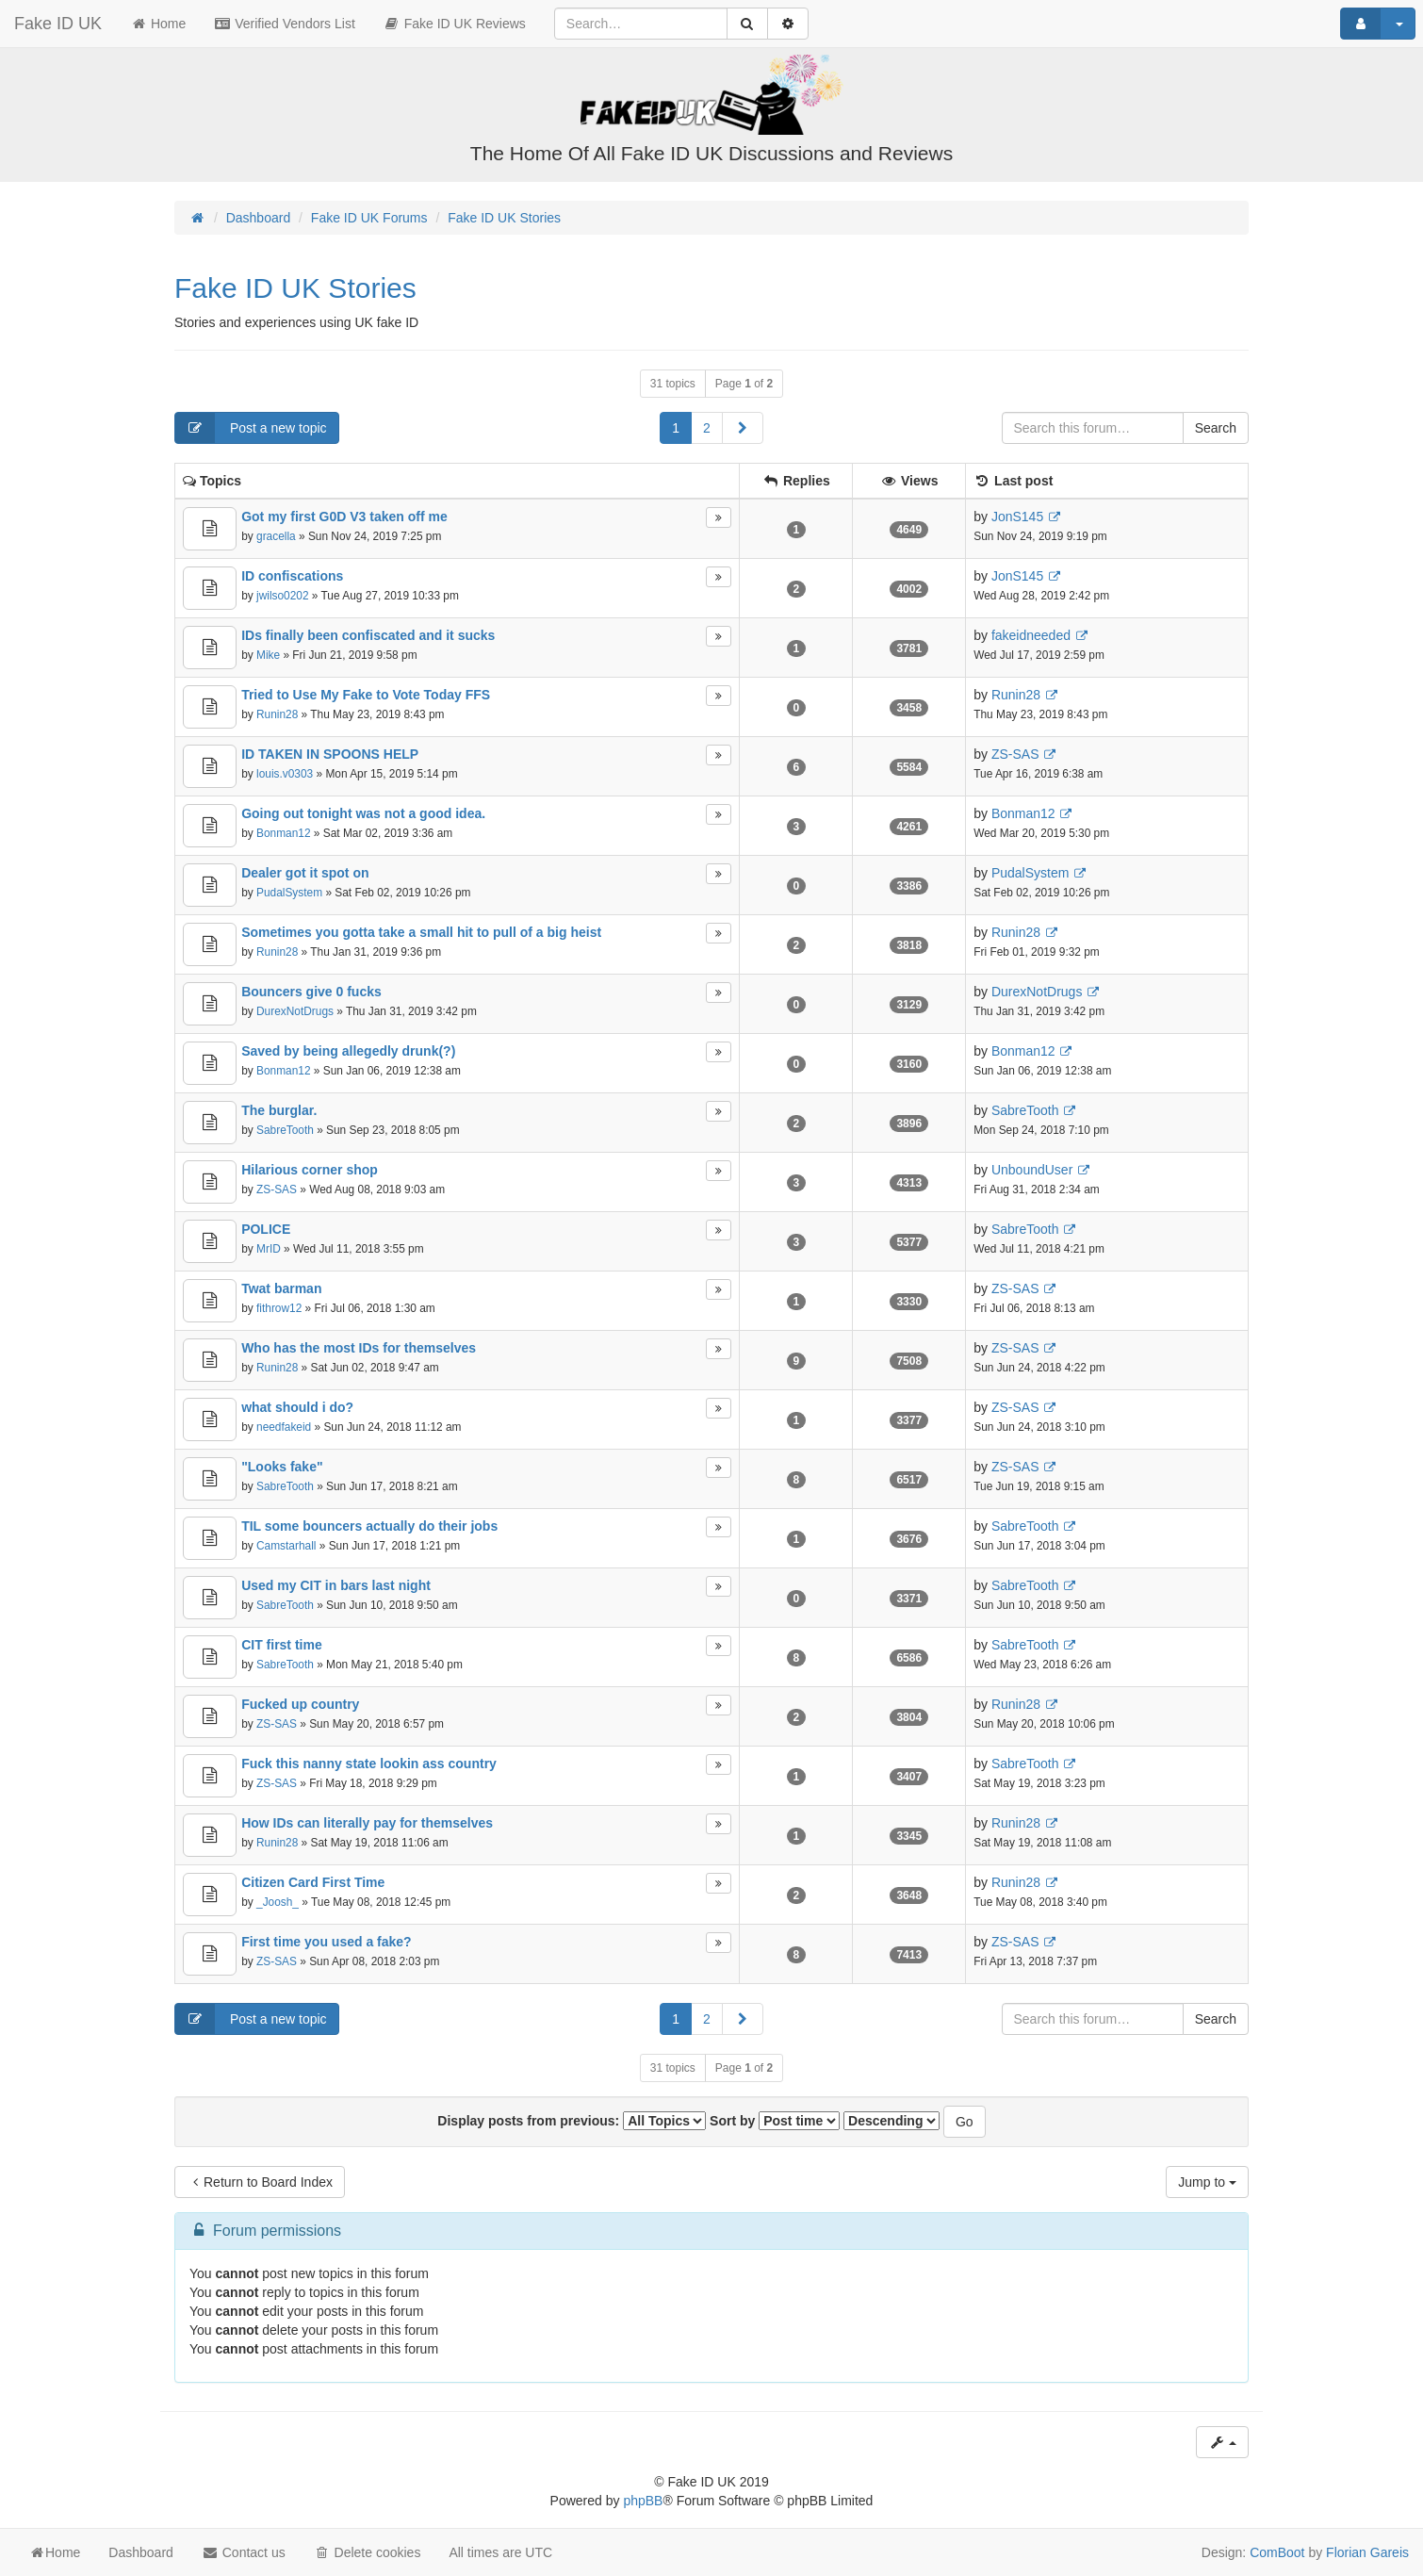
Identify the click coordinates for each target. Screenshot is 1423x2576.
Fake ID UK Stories (295, 288)
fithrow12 (279, 1308)
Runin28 (277, 714)
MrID (268, 1248)
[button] (742, 428)
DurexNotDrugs (295, 1011)
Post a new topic (251, 428)
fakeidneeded (1031, 635)
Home (158, 23)
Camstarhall (286, 1545)
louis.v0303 (284, 773)
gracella (276, 536)
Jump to (1207, 2182)
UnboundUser (1031, 1169)
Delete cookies (367, 2552)
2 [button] (707, 427)
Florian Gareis (1367, 2552)
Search (1215, 427)
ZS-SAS (1015, 754)
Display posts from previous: (571, 2120)
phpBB (642, 2500)
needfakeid (283, 1427)
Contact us (244, 2552)
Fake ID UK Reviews (455, 23)
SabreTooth (285, 1130)
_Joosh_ (277, 1902)
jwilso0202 (282, 595)
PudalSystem (289, 892)
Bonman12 (283, 833)
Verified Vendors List (284, 23)
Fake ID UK (58, 23)
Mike (268, 655)
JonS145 (1017, 516)
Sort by (775, 2120)
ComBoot (1277, 2552)
